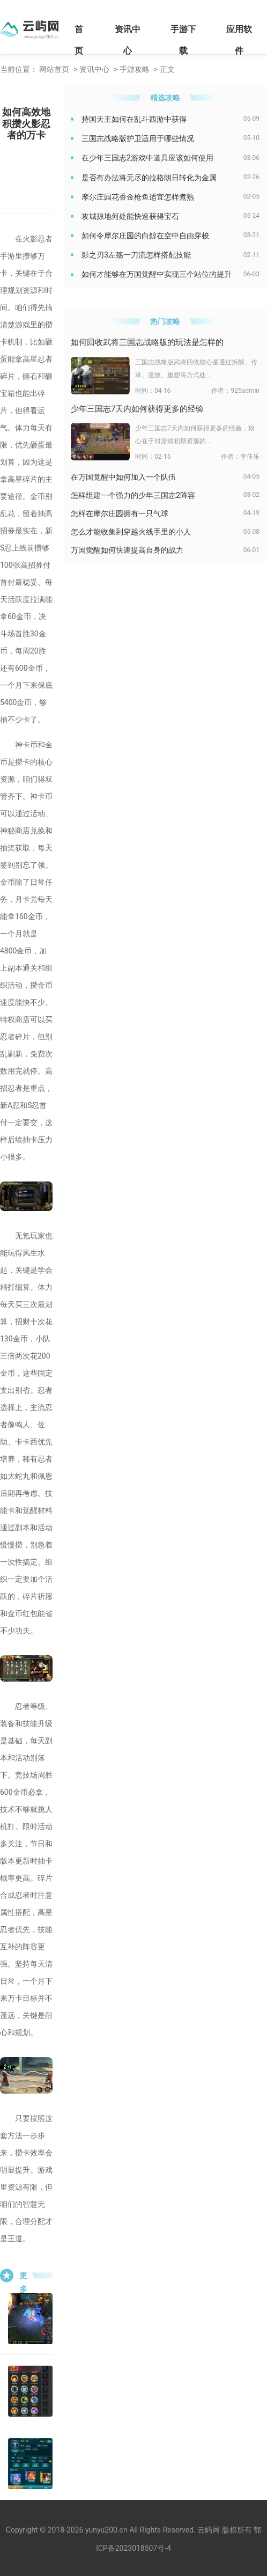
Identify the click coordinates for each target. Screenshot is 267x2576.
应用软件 (239, 40)
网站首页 (54, 69)
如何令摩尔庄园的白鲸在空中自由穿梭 (145, 235)
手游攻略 (135, 69)
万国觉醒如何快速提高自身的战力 (127, 550)
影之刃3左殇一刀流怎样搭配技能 (136, 255)
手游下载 (183, 40)
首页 (79, 40)
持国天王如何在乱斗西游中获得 (134, 119)
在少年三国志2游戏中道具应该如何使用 (147, 157)
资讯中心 (127, 40)
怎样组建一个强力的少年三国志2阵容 (133, 495)
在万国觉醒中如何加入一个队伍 (123, 477)
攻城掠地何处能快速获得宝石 (130, 216)
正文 (167, 69)
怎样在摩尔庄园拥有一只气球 (119, 513)
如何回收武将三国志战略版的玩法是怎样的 (147, 342)
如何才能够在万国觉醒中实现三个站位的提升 (156, 274)
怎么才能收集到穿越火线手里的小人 (131, 531)
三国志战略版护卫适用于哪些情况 (137, 138)
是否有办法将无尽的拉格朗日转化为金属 (149, 177)
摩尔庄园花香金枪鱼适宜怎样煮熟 (137, 197)
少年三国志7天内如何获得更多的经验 (137, 409)
